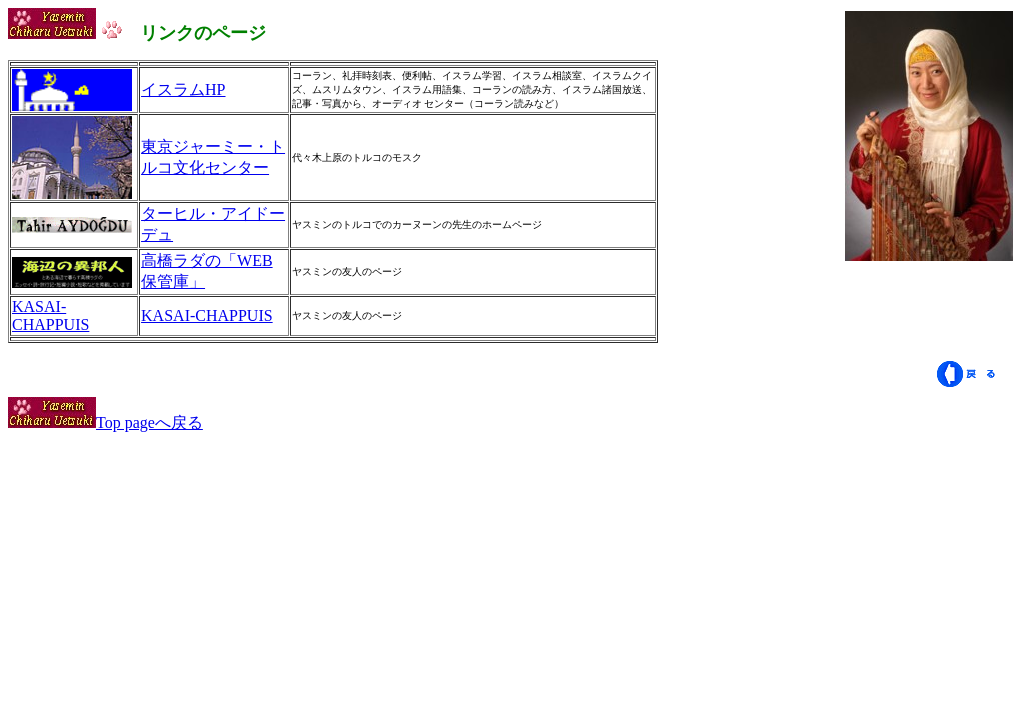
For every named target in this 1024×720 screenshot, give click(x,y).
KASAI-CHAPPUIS (50, 315)
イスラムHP (183, 89)
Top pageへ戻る (105, 422)
